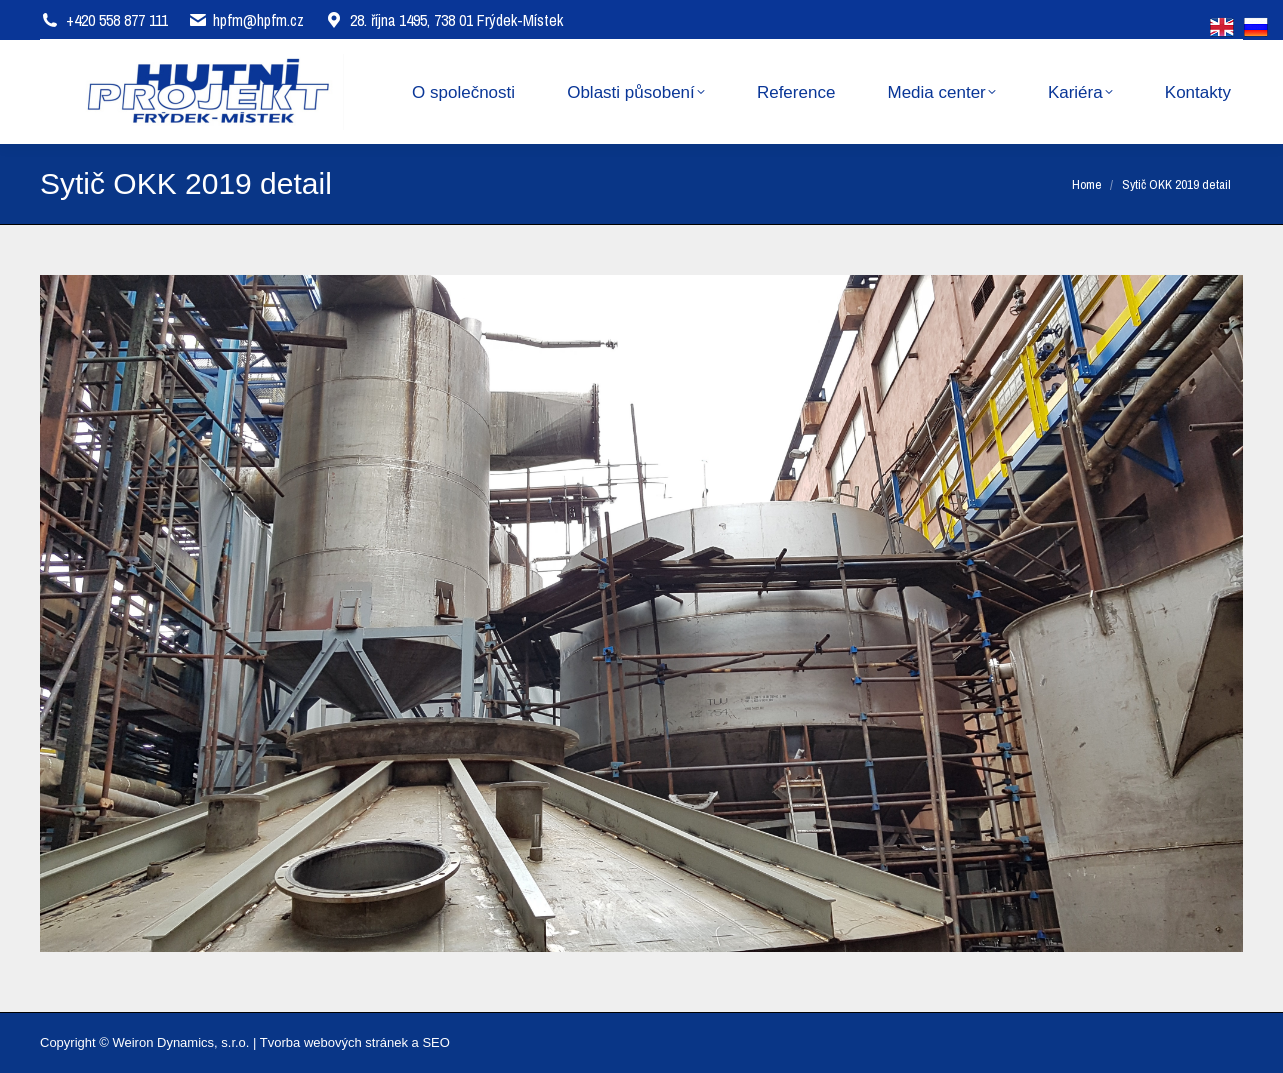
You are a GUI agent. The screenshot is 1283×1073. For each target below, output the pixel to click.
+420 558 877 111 (117, 20)
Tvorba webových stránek (334, 1042)
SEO (435, 1042)
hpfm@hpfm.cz (258, 20)
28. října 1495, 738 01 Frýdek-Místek (443, 20)
